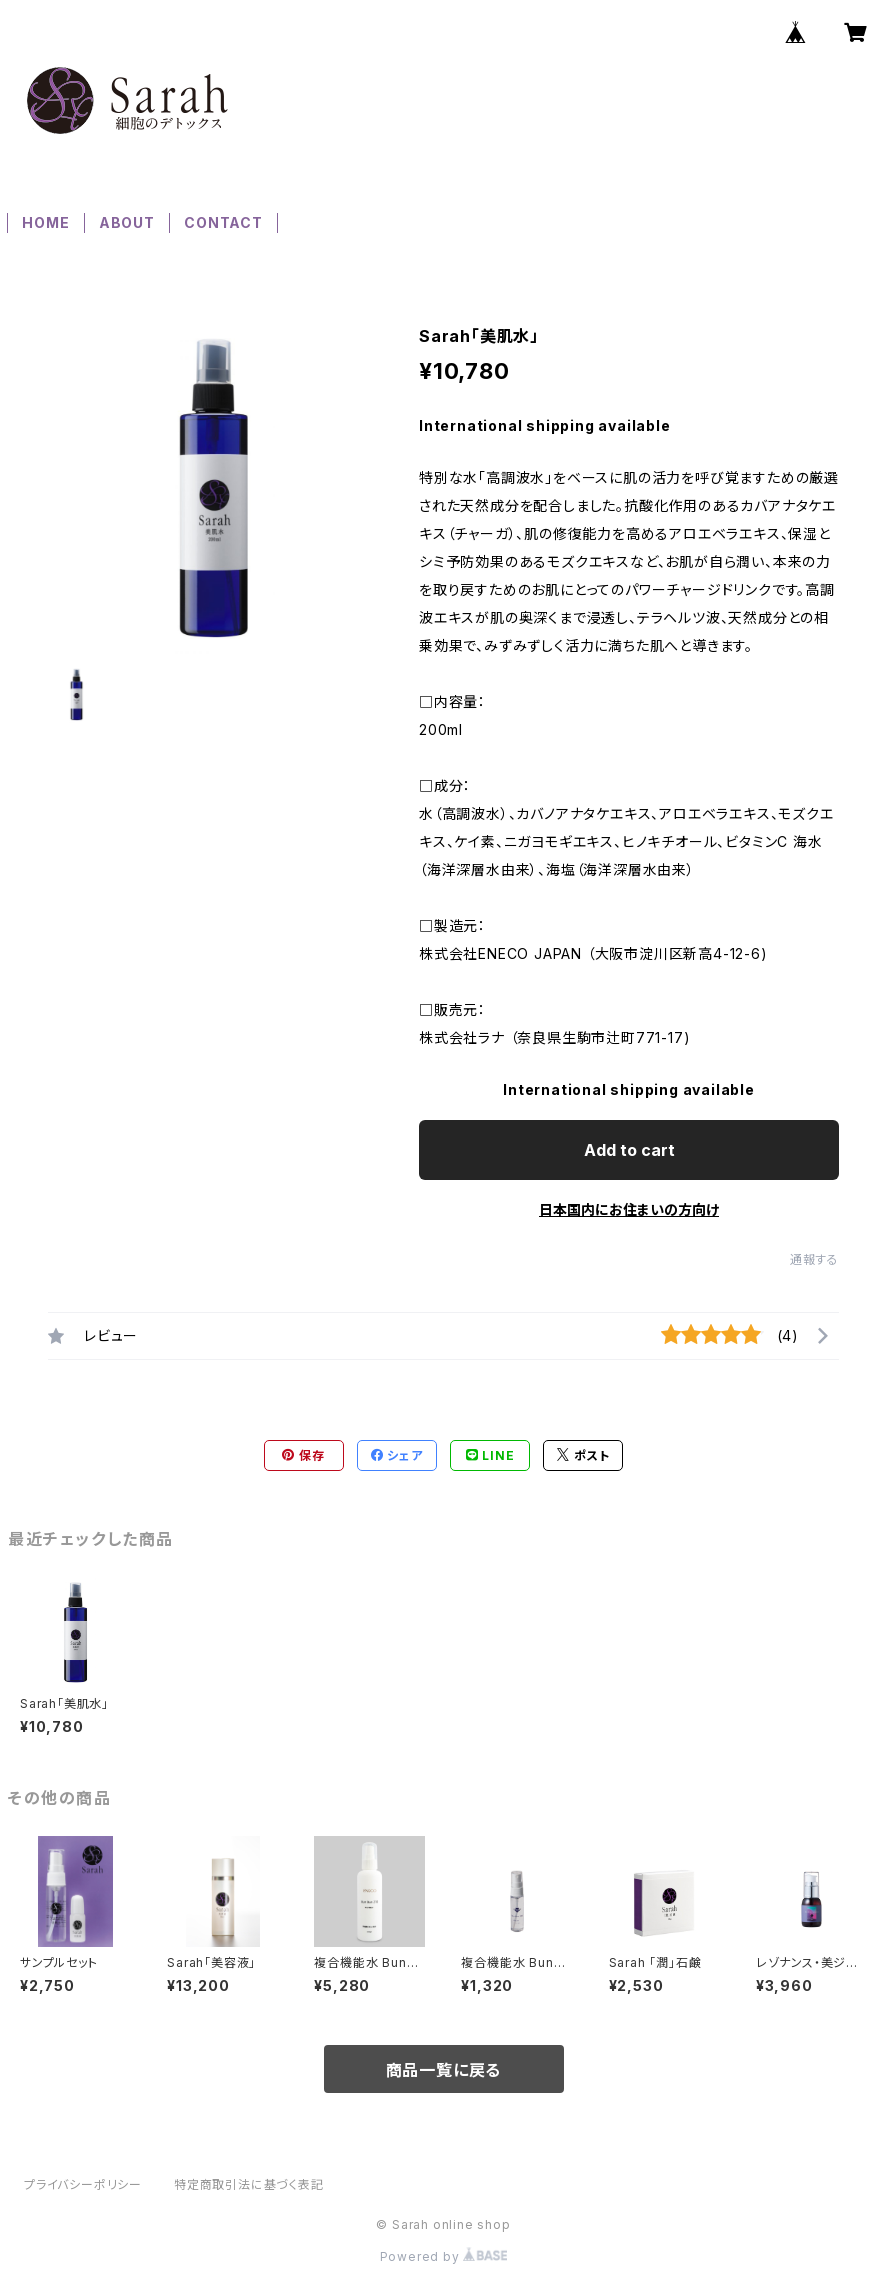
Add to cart (629, 1150)
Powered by (444, 2256)
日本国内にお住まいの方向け (629, 1209)
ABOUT (127, 222)
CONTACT (223, 222)
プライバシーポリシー (83, 2184)
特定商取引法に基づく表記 (249, 2184)
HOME (45, 222)
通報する (814, 1259)
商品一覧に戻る (444, 2070)
